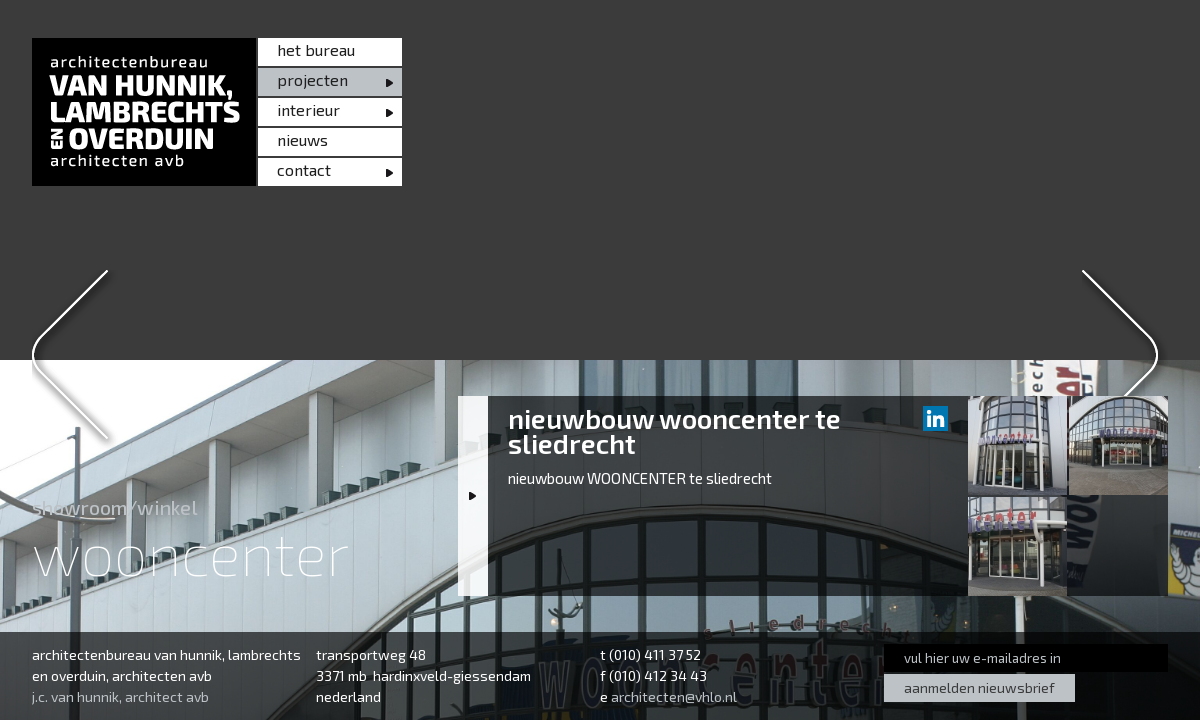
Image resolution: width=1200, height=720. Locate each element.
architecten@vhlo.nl (674, 696)
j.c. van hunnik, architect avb (120, 696)
